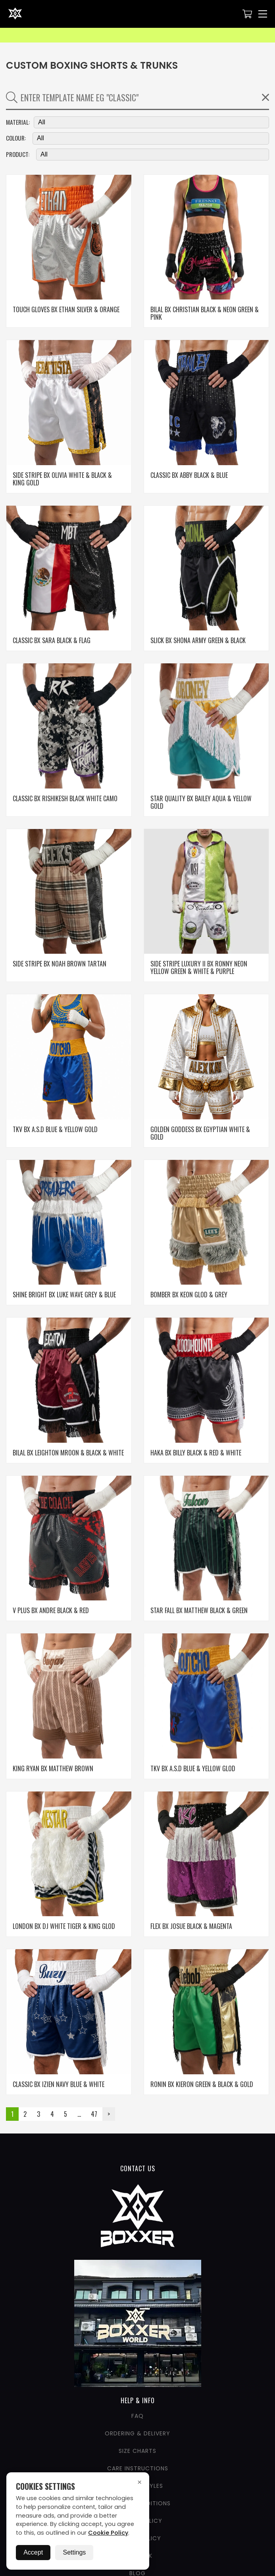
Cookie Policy (108, 2533)
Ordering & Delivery (137, 2433)
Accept (33, 2552)
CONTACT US (137, 2168)
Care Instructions (137, 2468)
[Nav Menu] (262, 13)
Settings (74, 2552)
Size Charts (137, 2451)
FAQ (137, 2416)
